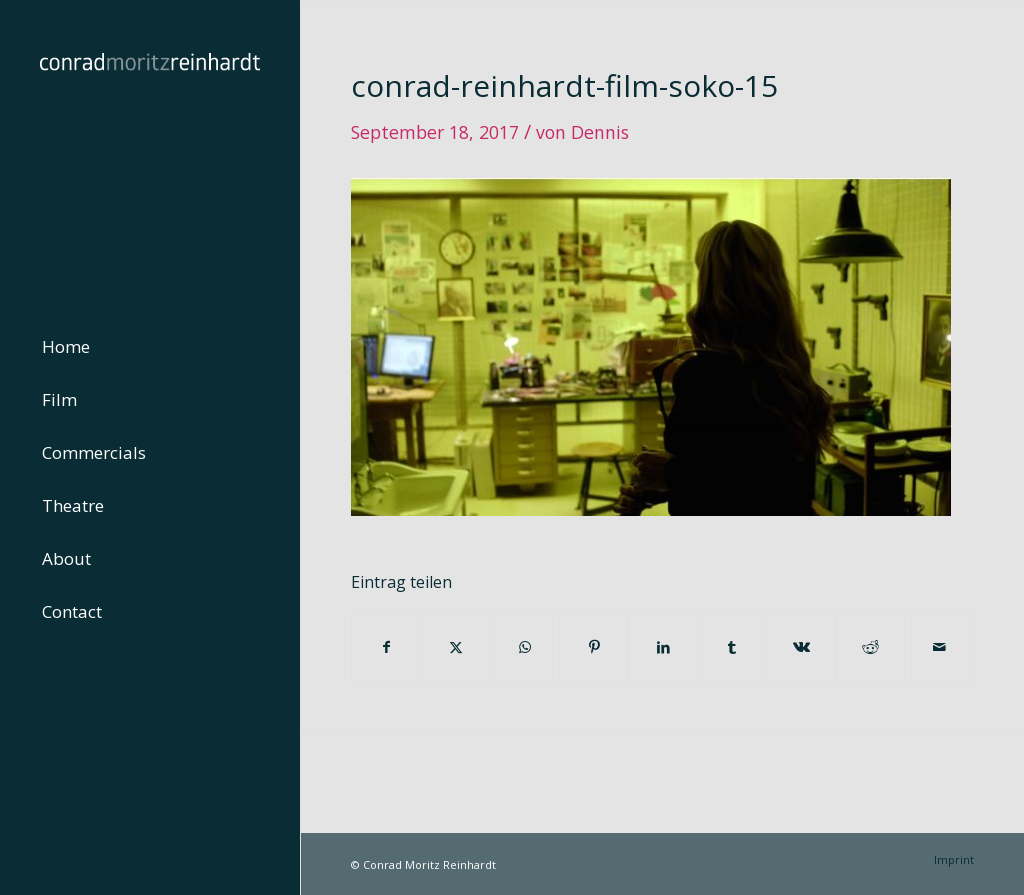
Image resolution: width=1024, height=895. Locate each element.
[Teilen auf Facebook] (386, 647)
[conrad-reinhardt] (150, 150)
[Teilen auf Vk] (801, 647)
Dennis (600, 132)
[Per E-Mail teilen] (939, 647)
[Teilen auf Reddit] (870, 647)
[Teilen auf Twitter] (456, 647)
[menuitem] (150, 347)
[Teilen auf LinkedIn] (663, 647)
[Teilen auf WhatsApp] (525, 647)
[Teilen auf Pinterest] (594, 647)
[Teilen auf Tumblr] (732, 647)
